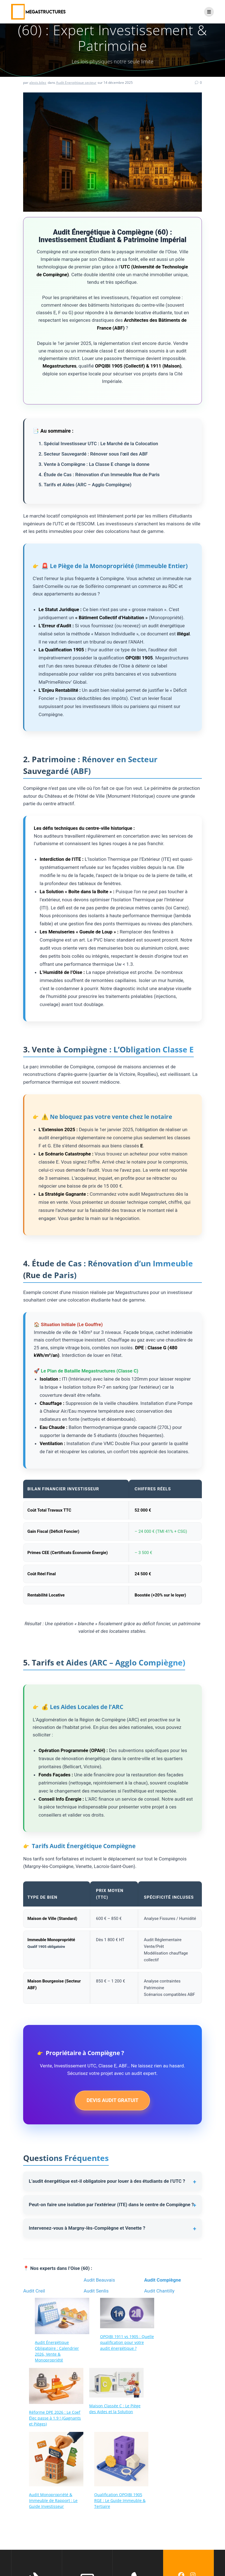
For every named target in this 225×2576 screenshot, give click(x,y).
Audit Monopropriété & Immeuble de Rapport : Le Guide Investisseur (53, 2500)
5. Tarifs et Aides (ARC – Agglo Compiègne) (84, 484)
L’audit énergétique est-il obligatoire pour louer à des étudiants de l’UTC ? (107, 2181)
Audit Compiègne (162, 2280)
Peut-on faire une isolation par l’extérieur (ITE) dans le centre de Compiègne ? (111, 2204)
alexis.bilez (37, 82)
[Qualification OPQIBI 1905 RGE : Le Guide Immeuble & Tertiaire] (121, 2460)
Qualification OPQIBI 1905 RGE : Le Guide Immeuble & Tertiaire (120, 2500)
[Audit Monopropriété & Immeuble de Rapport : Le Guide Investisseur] (56, 2460)
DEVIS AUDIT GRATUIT (112, 2100)
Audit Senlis (96, 2291)
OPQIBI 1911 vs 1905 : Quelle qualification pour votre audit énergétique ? (127, 2342)
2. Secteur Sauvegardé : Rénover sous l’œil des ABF (93, 454)
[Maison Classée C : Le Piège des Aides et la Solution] (116, 2383)
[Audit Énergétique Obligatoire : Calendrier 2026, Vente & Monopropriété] (62, 2317)
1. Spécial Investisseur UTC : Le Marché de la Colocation (98, 443)
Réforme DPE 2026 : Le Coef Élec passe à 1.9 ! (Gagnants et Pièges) (55, 2418)
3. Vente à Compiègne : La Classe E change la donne (93, 464)
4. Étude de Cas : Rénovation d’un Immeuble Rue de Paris (98, 474)
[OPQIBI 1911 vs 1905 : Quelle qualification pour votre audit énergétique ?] (127, 2313)
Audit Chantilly (159, 2291)
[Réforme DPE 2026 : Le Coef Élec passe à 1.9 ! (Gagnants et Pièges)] (56, 2387)
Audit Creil (34, 2291)
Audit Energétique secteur (76, 82)
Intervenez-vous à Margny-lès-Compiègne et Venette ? (87, 2228)
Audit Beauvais (99, 2280)
